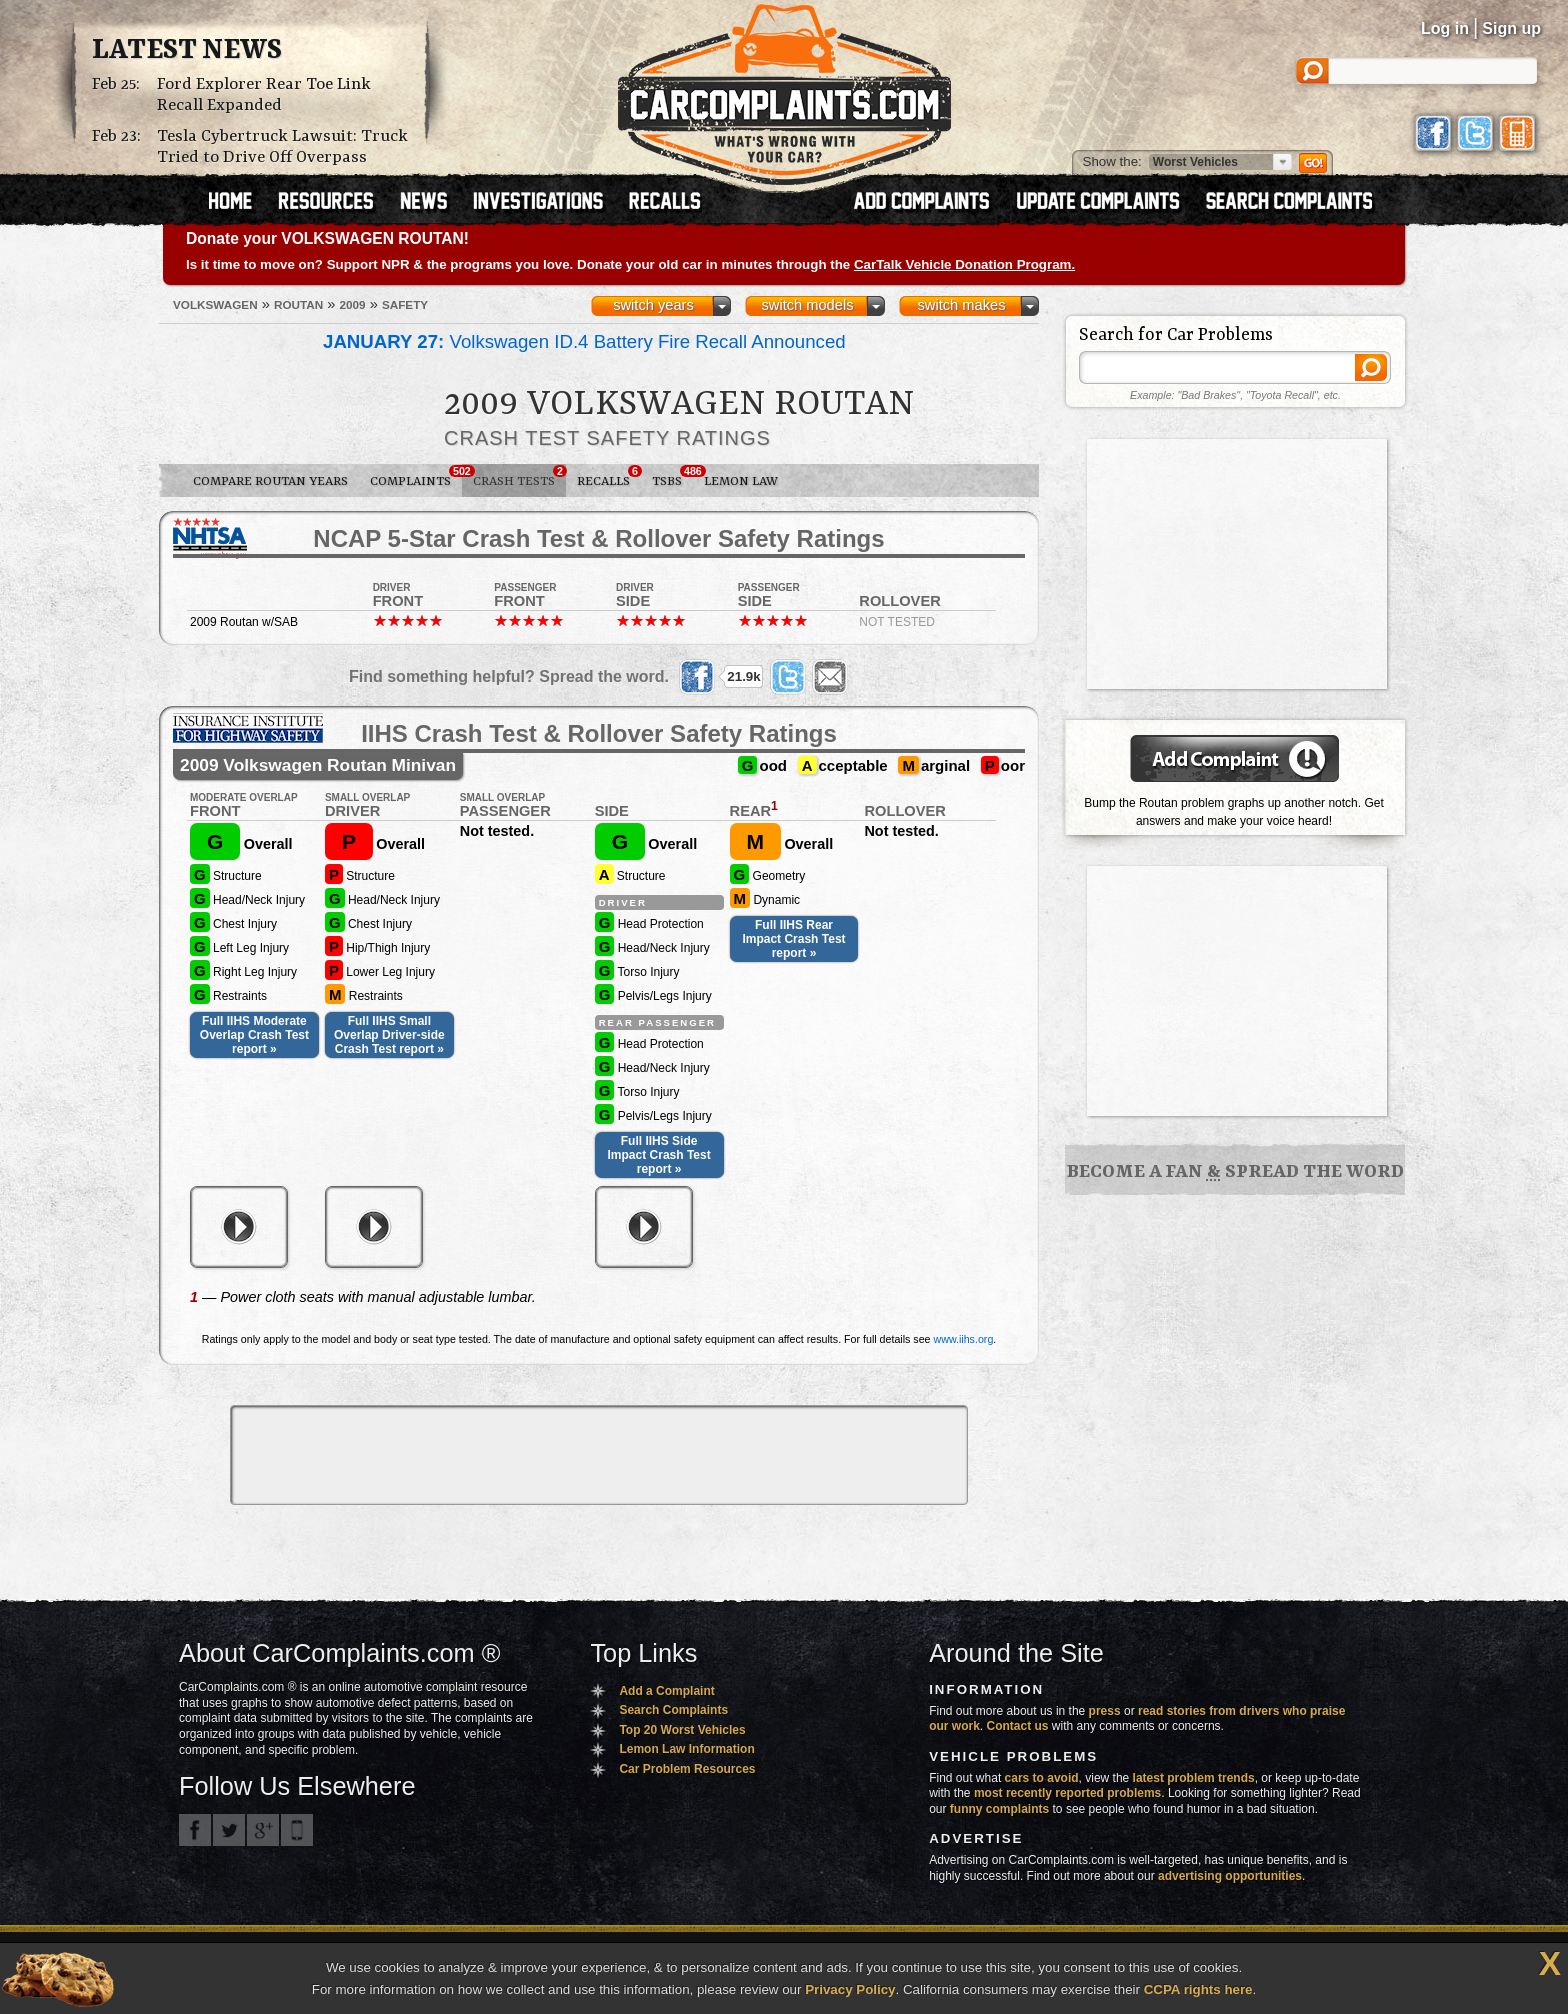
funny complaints (999, 1809)
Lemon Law (741, 481)
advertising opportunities (1230, 1876)
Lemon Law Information (686, 1749)
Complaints (416, 477)
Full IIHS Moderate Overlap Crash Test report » (254, 1035)
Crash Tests (519, 477)
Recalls (609, 477)
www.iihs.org (964, 1339)
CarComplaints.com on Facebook (195, 1830)
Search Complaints (673, 1710)
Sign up (1511, 28)
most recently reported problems (1067, 1793)
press (1105, 1711)
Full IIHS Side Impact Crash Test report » (659, 1155)
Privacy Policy (850, 1989)
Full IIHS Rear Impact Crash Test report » (793, 939)
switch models (807, 305)
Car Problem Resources (687, 1769)
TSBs (672, 477)
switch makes (962, 305)
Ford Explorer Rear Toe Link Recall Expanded (264, 95)
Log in (1445, 28)
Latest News (187, 51)
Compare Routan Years (270, 481)
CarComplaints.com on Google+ (263, 1830)
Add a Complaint (666, 1691)
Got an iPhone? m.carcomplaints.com (297, 1830)
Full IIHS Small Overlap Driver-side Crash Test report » (389, 1035)
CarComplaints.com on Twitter (229, 1830)
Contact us (1018, 1726)
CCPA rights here (1198, 1989)
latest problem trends (1194, 1778)
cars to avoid (1042, 1778)
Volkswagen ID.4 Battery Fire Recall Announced (584, 341)
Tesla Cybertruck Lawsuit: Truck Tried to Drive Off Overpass (282, 147)
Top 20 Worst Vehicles (682, 1730)
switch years (653, 305)
